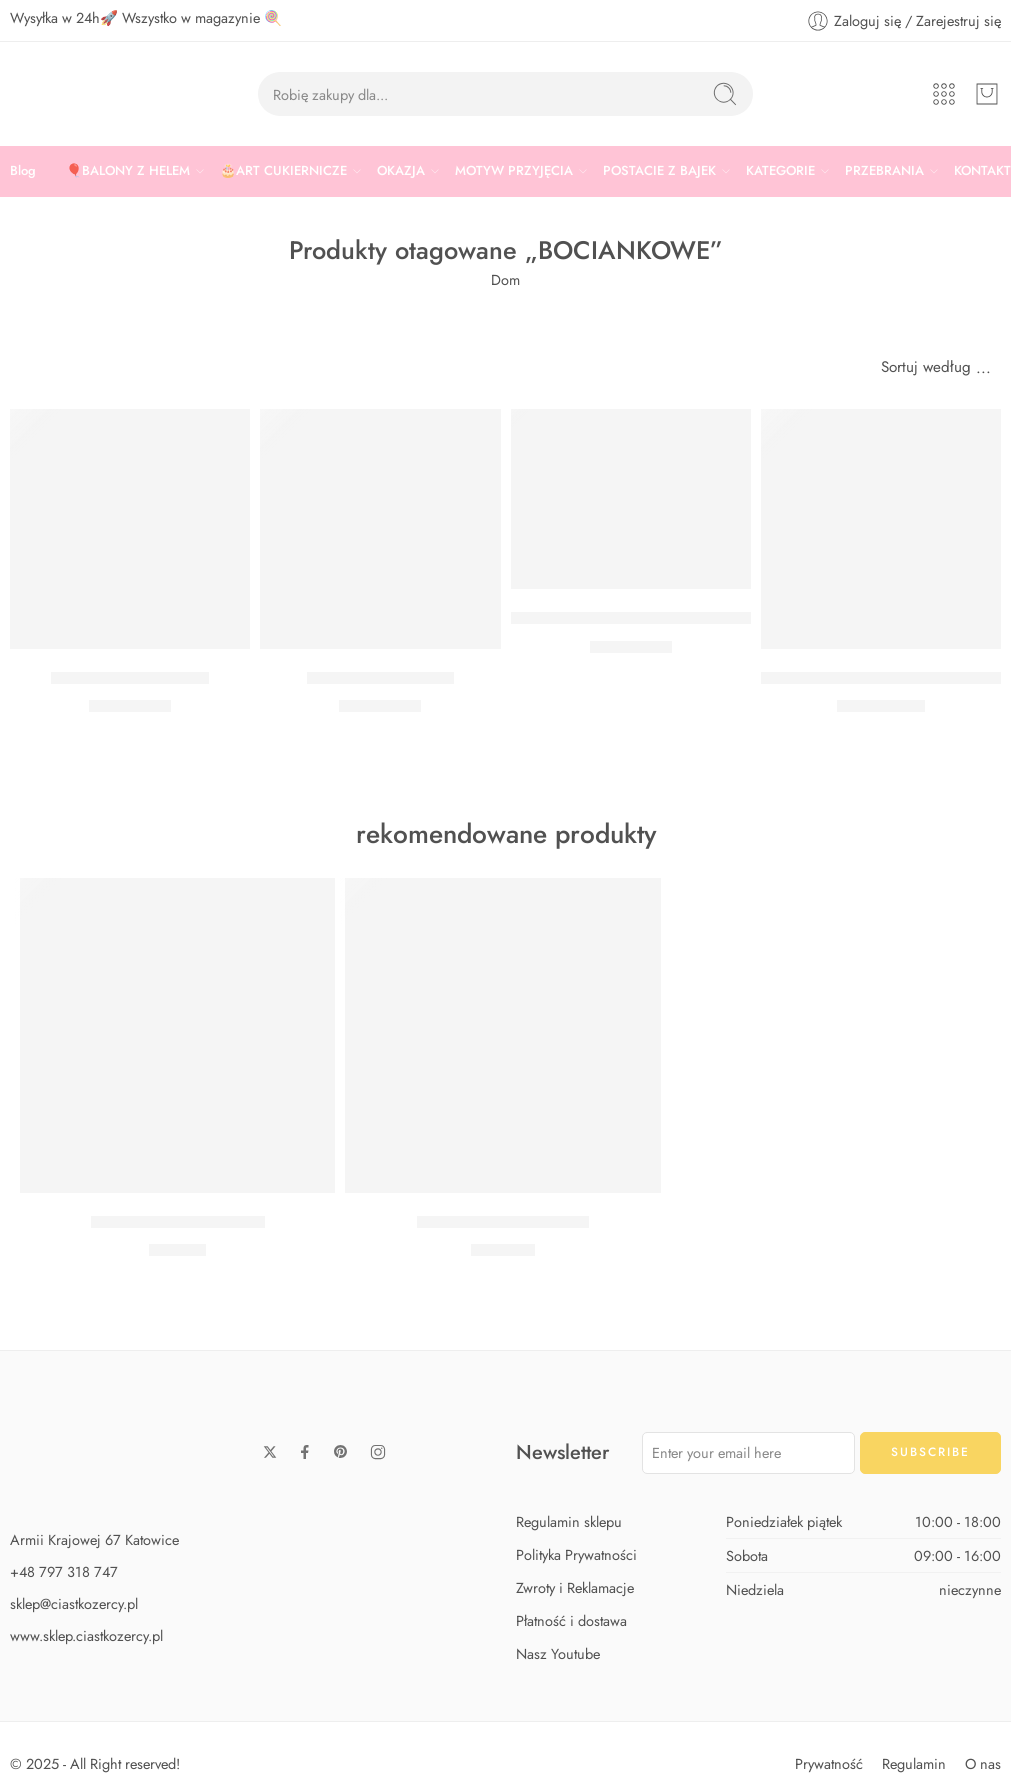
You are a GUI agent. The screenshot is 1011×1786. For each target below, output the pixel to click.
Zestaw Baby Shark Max (503, 1222)
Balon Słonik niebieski (130, 678)
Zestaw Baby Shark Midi (178, 1222)
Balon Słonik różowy (380, 678)
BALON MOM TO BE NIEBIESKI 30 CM (656, 618)
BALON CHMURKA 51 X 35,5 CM (886, 678)
